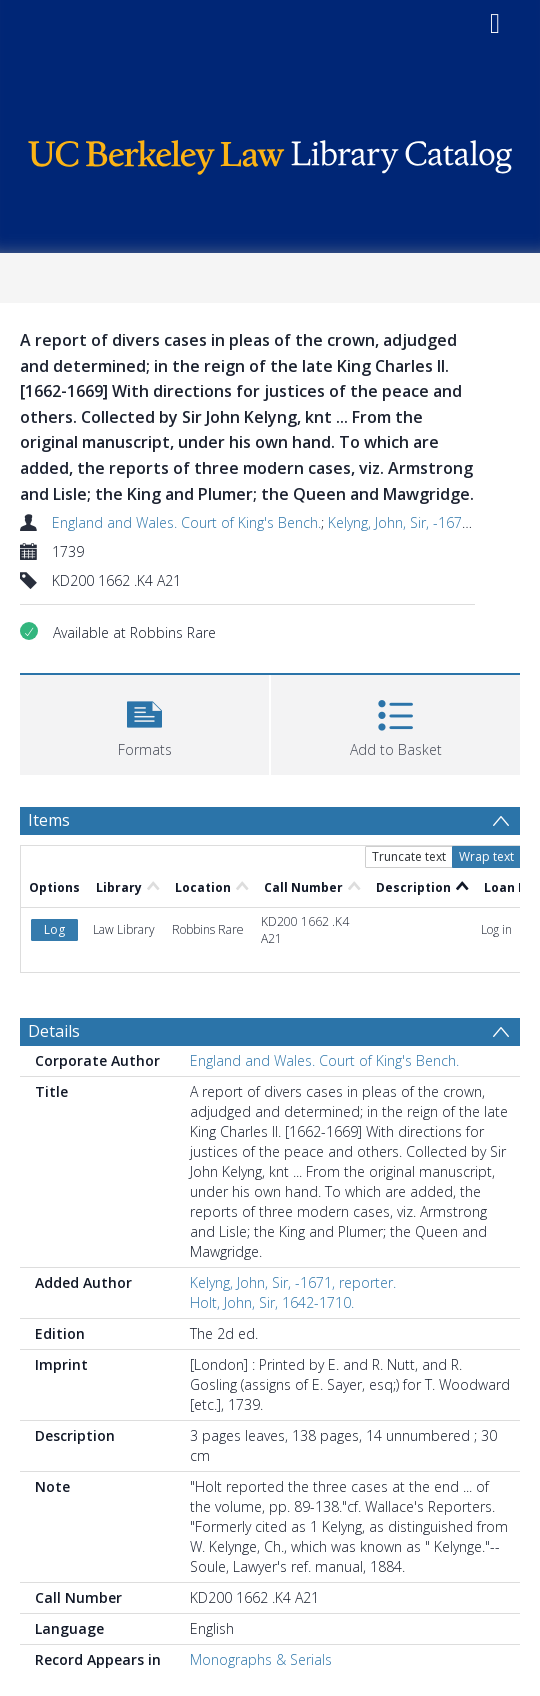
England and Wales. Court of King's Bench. (186, 522)
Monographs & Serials (261, 1659)
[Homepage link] (270, 152)
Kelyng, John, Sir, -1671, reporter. (431, 522)
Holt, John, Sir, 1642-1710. (272, 1302)
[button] (144, 722)
